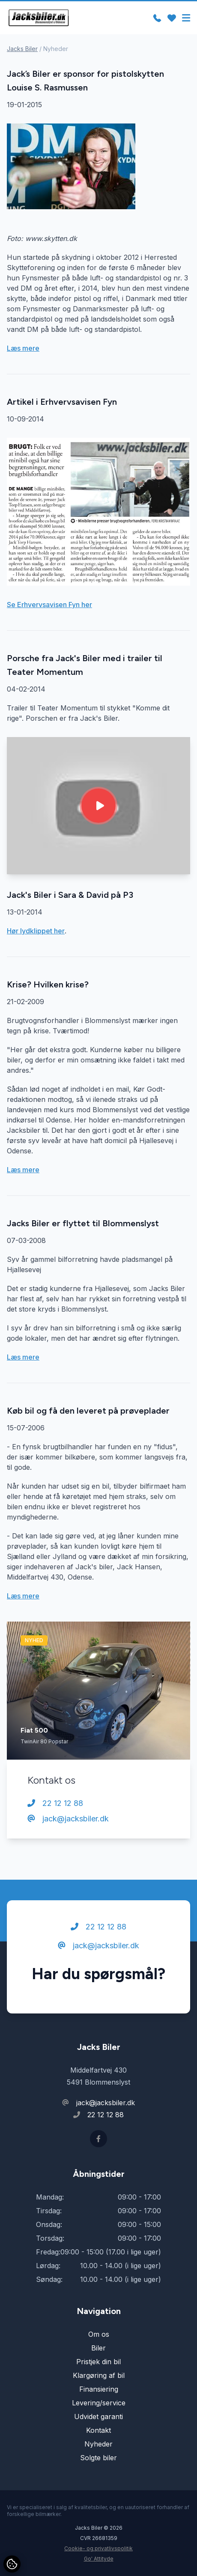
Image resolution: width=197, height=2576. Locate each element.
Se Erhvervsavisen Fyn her (49, 604)
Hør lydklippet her (36, 931)
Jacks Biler (22, 48)
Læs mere (23, 348)
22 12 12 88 (55, 1803)
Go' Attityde (98, 2558)
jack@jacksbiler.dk (68, 1818)
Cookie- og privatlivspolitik (98, 2548)
